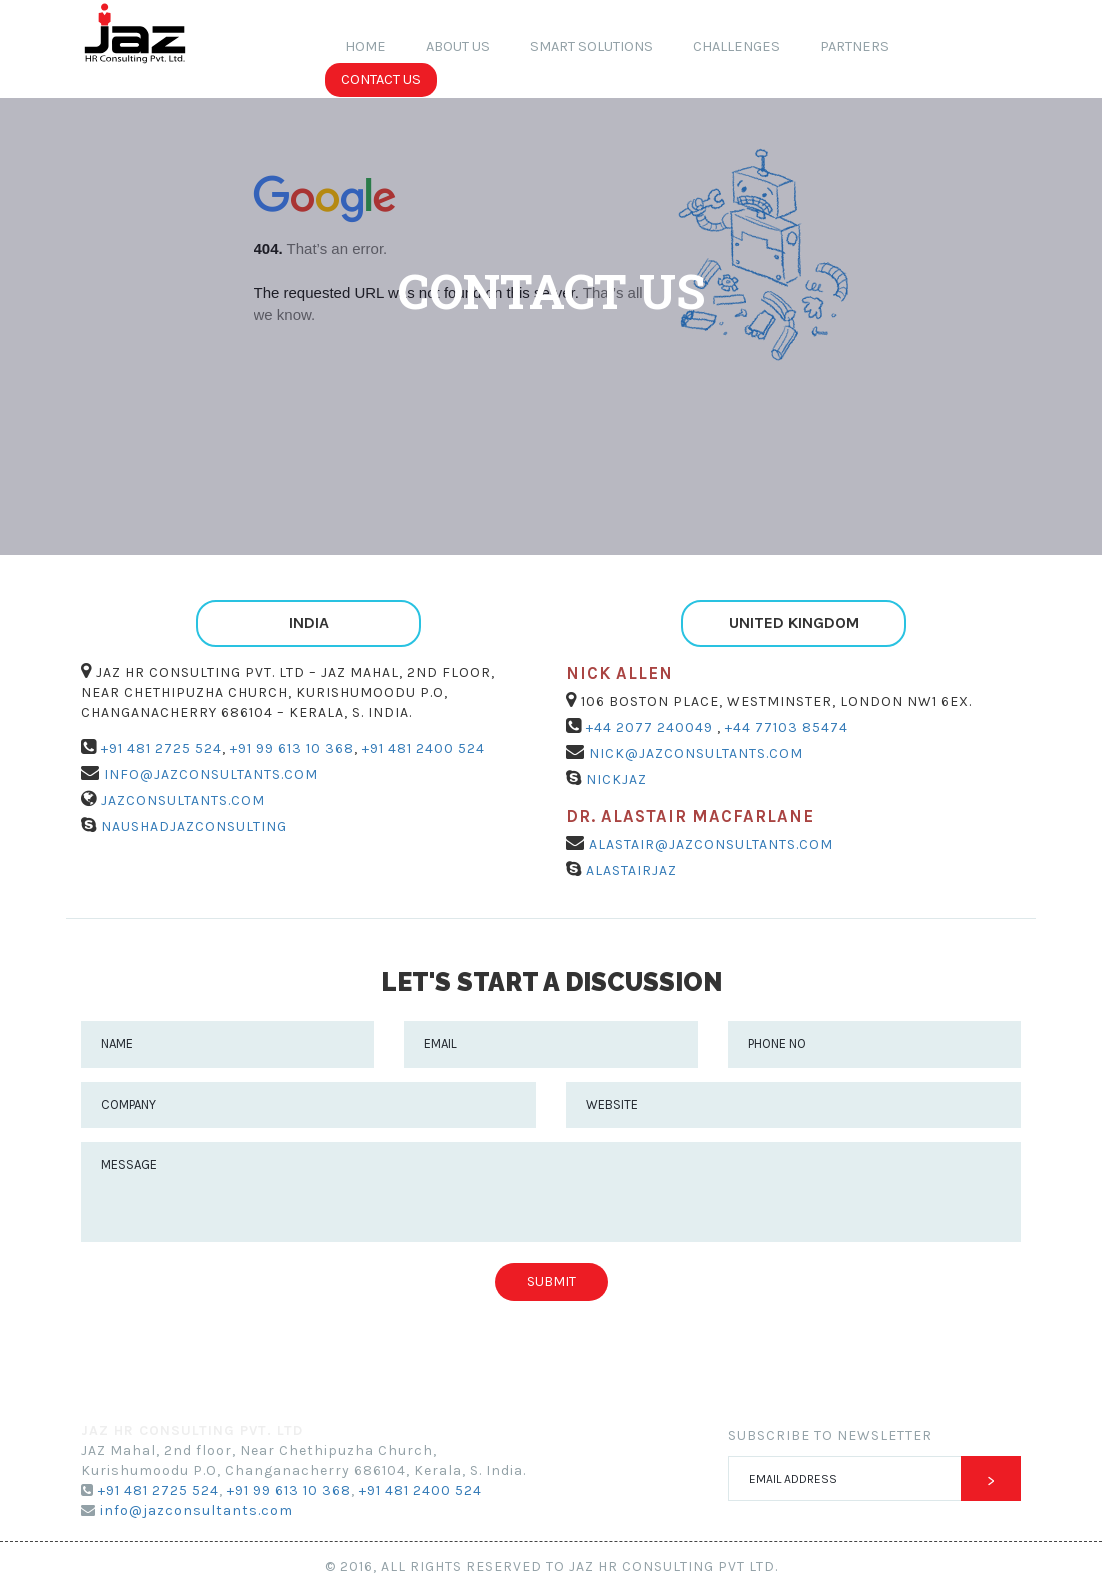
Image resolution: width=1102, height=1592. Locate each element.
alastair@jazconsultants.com (709, 844)
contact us (381, 79)
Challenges (736, 46)
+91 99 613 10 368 (290, 748)
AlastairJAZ (629, 870)
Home (375, 45)
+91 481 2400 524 (421, 748)
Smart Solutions (591, 46)
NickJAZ (614, 779)
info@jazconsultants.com (209, 774)
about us (458, 46)
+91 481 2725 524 (159, 748)
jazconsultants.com (181, 800)
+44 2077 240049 (649, 727)
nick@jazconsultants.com (694, 753)
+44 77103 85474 (784, 727)
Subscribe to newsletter (830, 1435)
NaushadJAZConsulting (192, 826)
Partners (854, 46)
